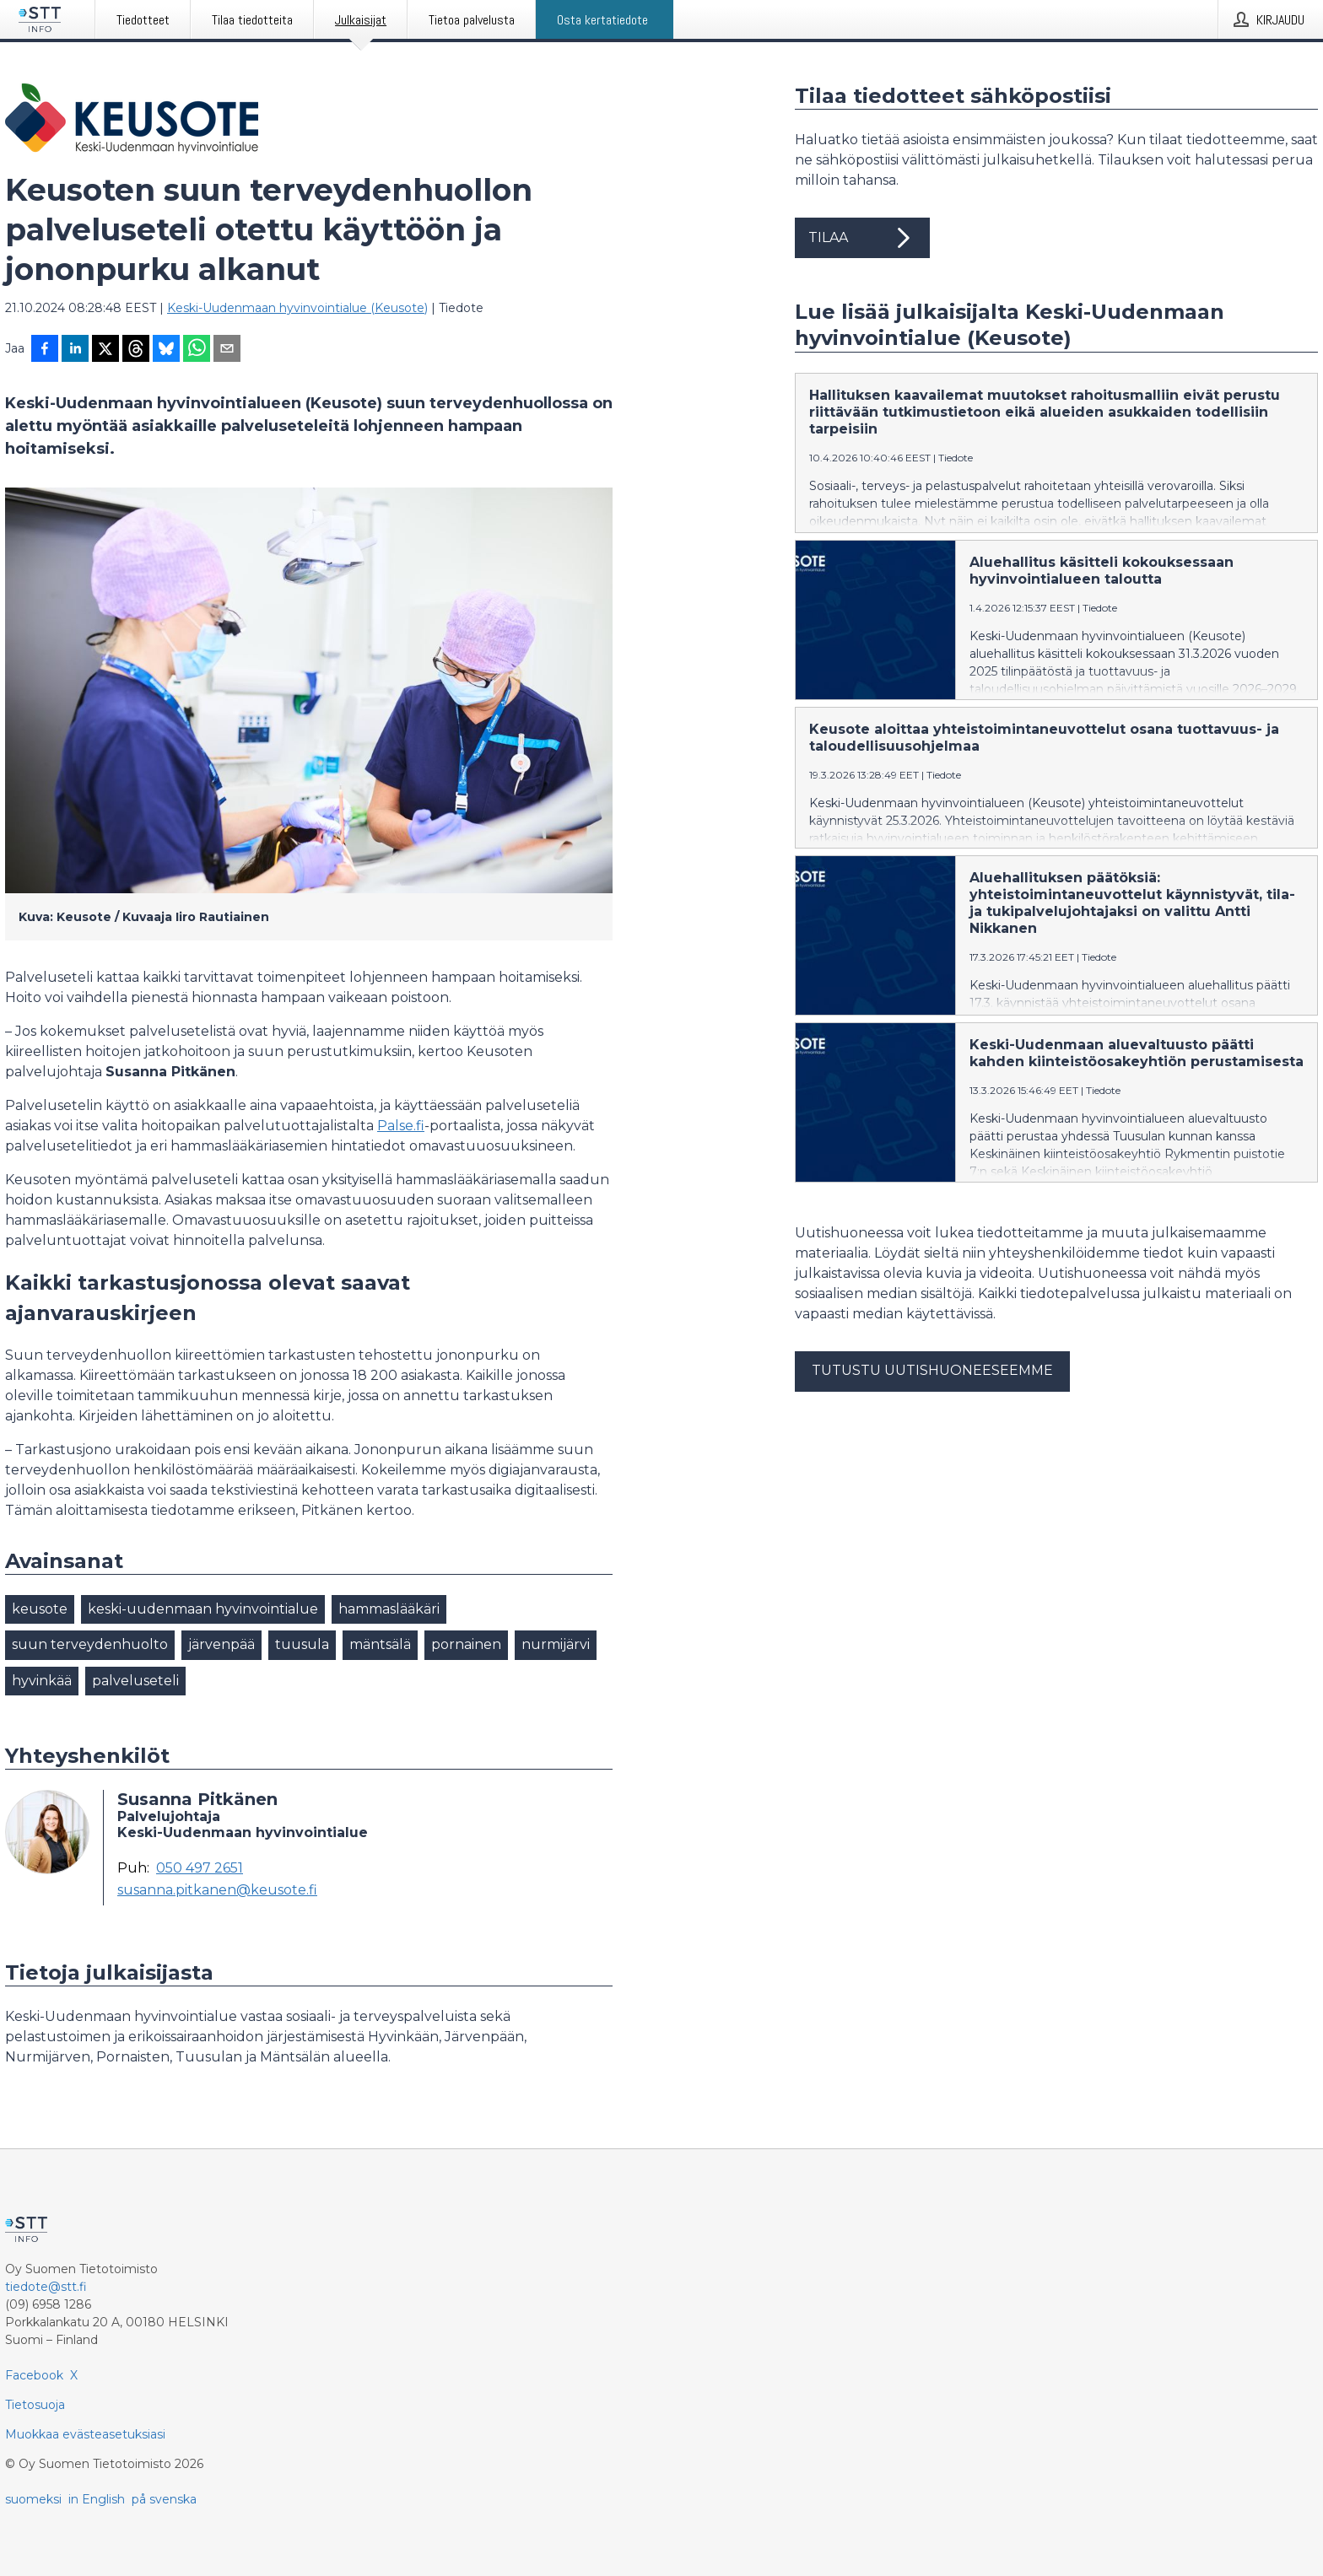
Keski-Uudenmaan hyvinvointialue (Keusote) (297, 307)
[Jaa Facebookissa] (44, 350)
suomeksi (33, 2499)
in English (96, 2499)
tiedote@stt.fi (46, 2286)
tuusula (302, 1644)
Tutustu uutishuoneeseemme (932, 1384)
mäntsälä (380, 1644)
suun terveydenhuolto (90, 1644)
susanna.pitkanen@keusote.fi (217, 1890)
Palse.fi (400, 1126)
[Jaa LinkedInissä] (75, 350)
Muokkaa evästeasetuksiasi (85, 2434)
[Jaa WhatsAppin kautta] (196, 350)
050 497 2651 (199, 1868)
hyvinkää (42, 1681)
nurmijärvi (555, 1644)
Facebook (34, 2375)
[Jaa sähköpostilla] (226, 350)
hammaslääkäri (389, 1609)
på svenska (164, 2499)
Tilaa (862, 238)
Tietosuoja (35, 2404)
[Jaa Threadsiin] (135, 350)
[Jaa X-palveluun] (105, 350)
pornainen (466, 1644)
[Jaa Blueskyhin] (166, 350)
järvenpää (221, 1644)
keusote (40, 1609)
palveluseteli (135, 1681)
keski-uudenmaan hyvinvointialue (203, 1609)
